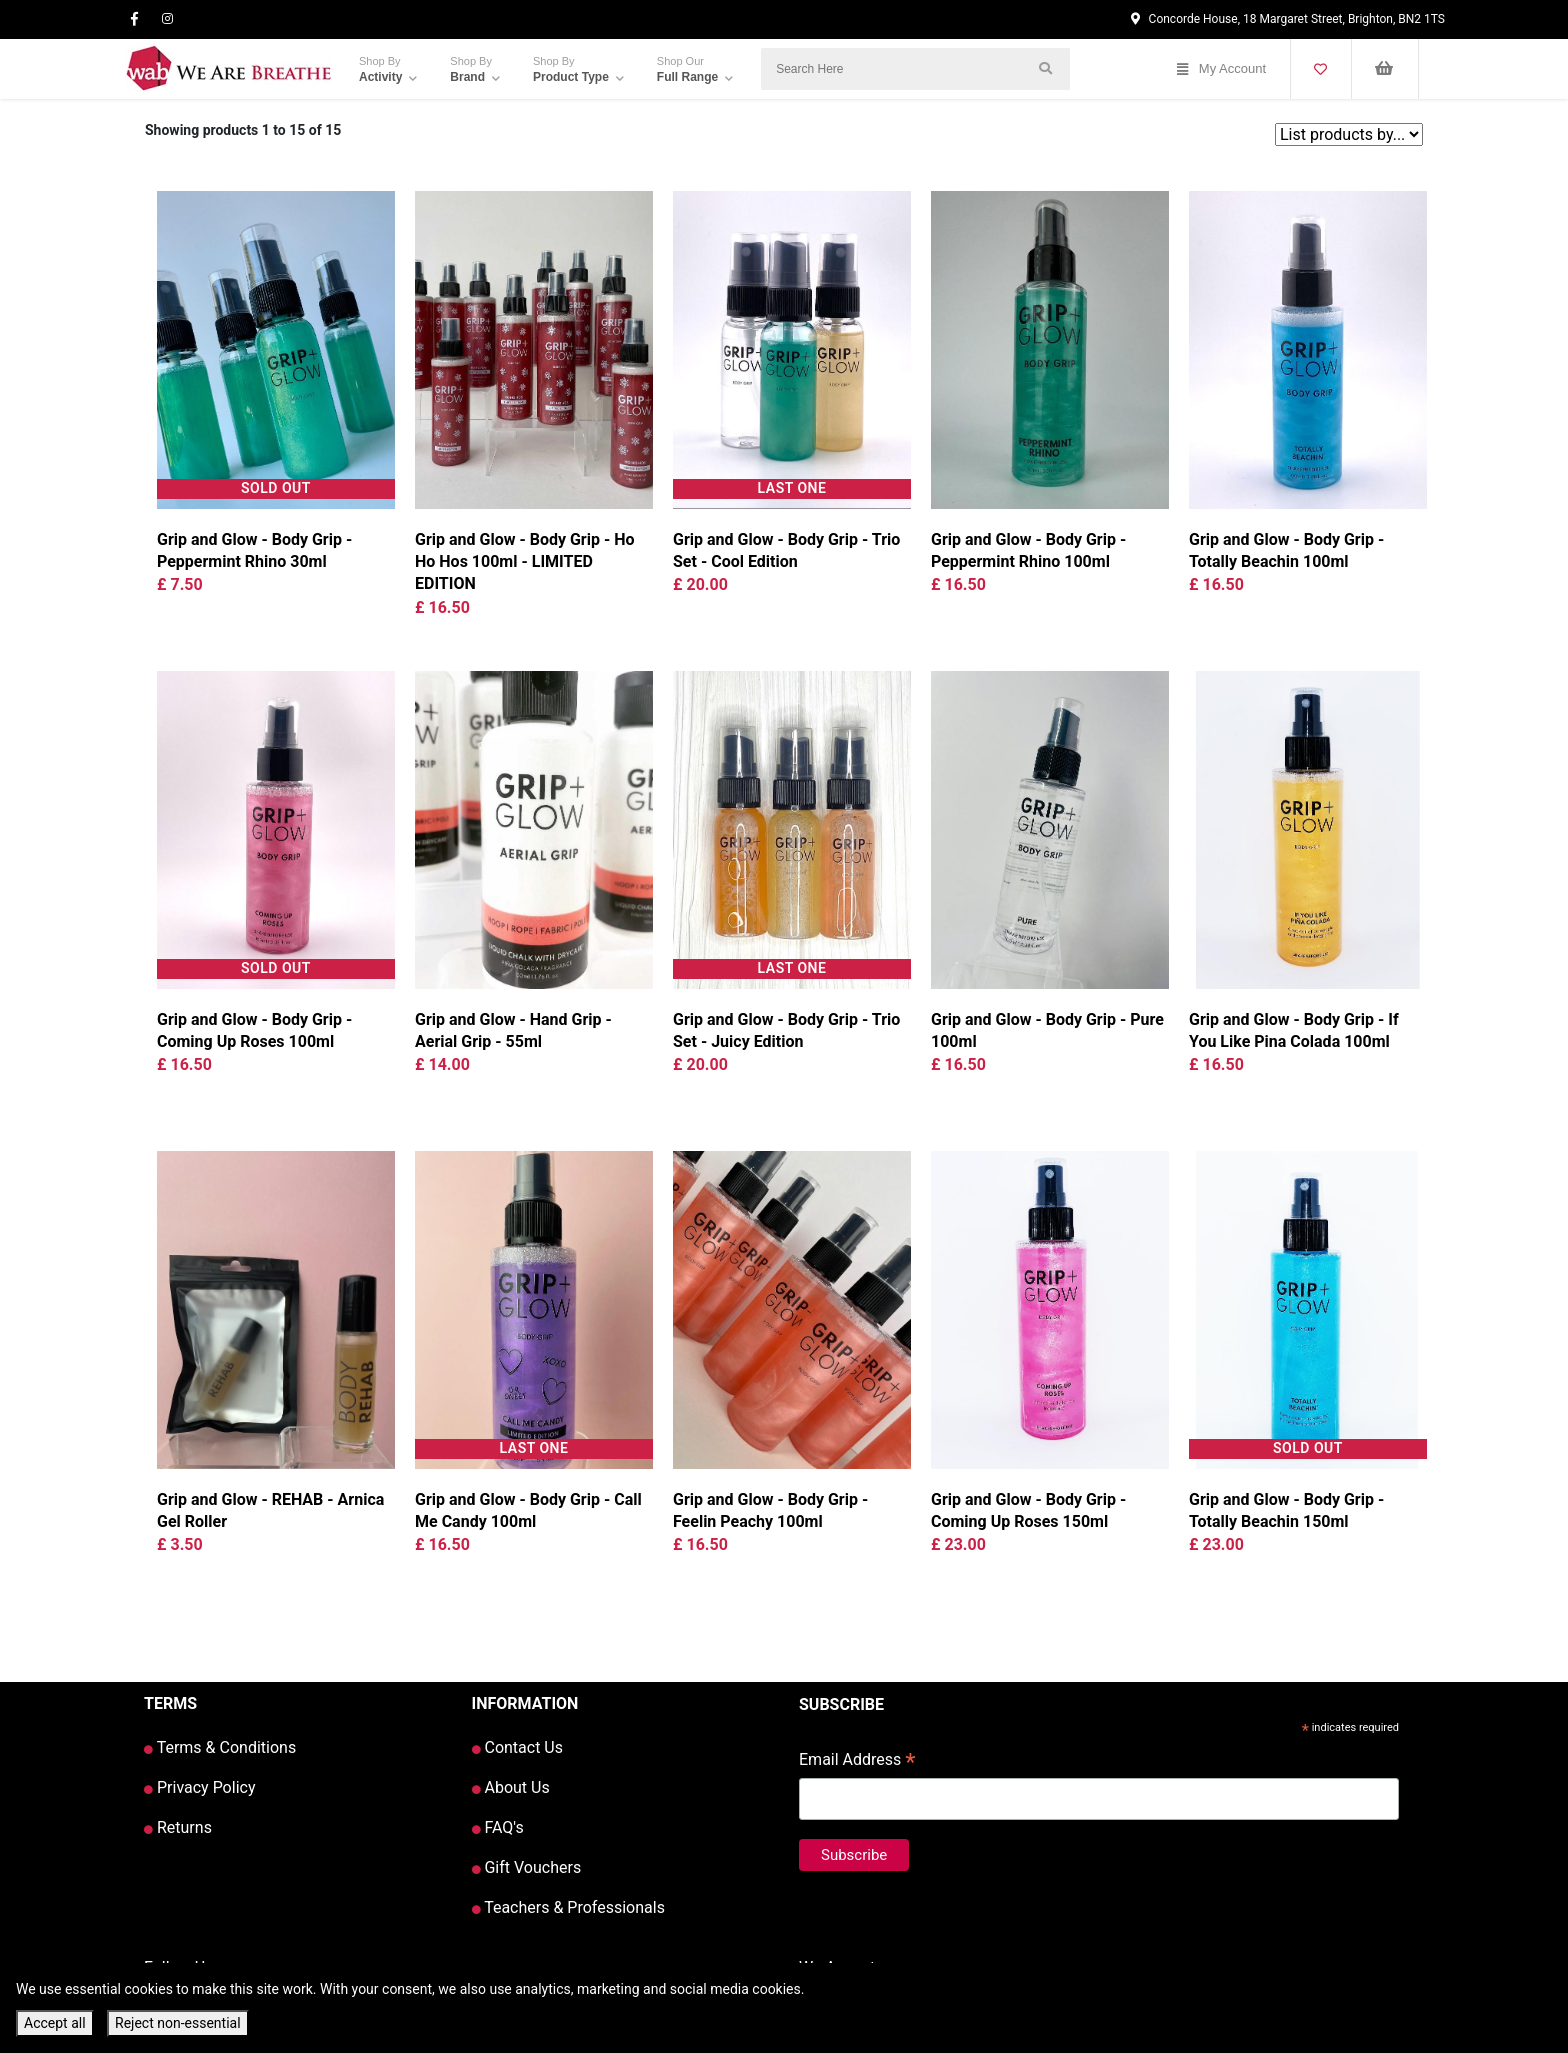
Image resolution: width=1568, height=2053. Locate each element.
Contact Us (518, 1747)
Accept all (55, 2023)
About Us (511, 1787)
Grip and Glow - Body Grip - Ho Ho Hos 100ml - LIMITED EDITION (525, 562)
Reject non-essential (178, 2023)
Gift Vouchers (527, 1867)
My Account (1221, 69)
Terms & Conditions (220, 1747)
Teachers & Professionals (568, 1907)
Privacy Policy (199, 1787)
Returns (178, 1827)
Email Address (857, 1761)
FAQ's (498, 1827)
